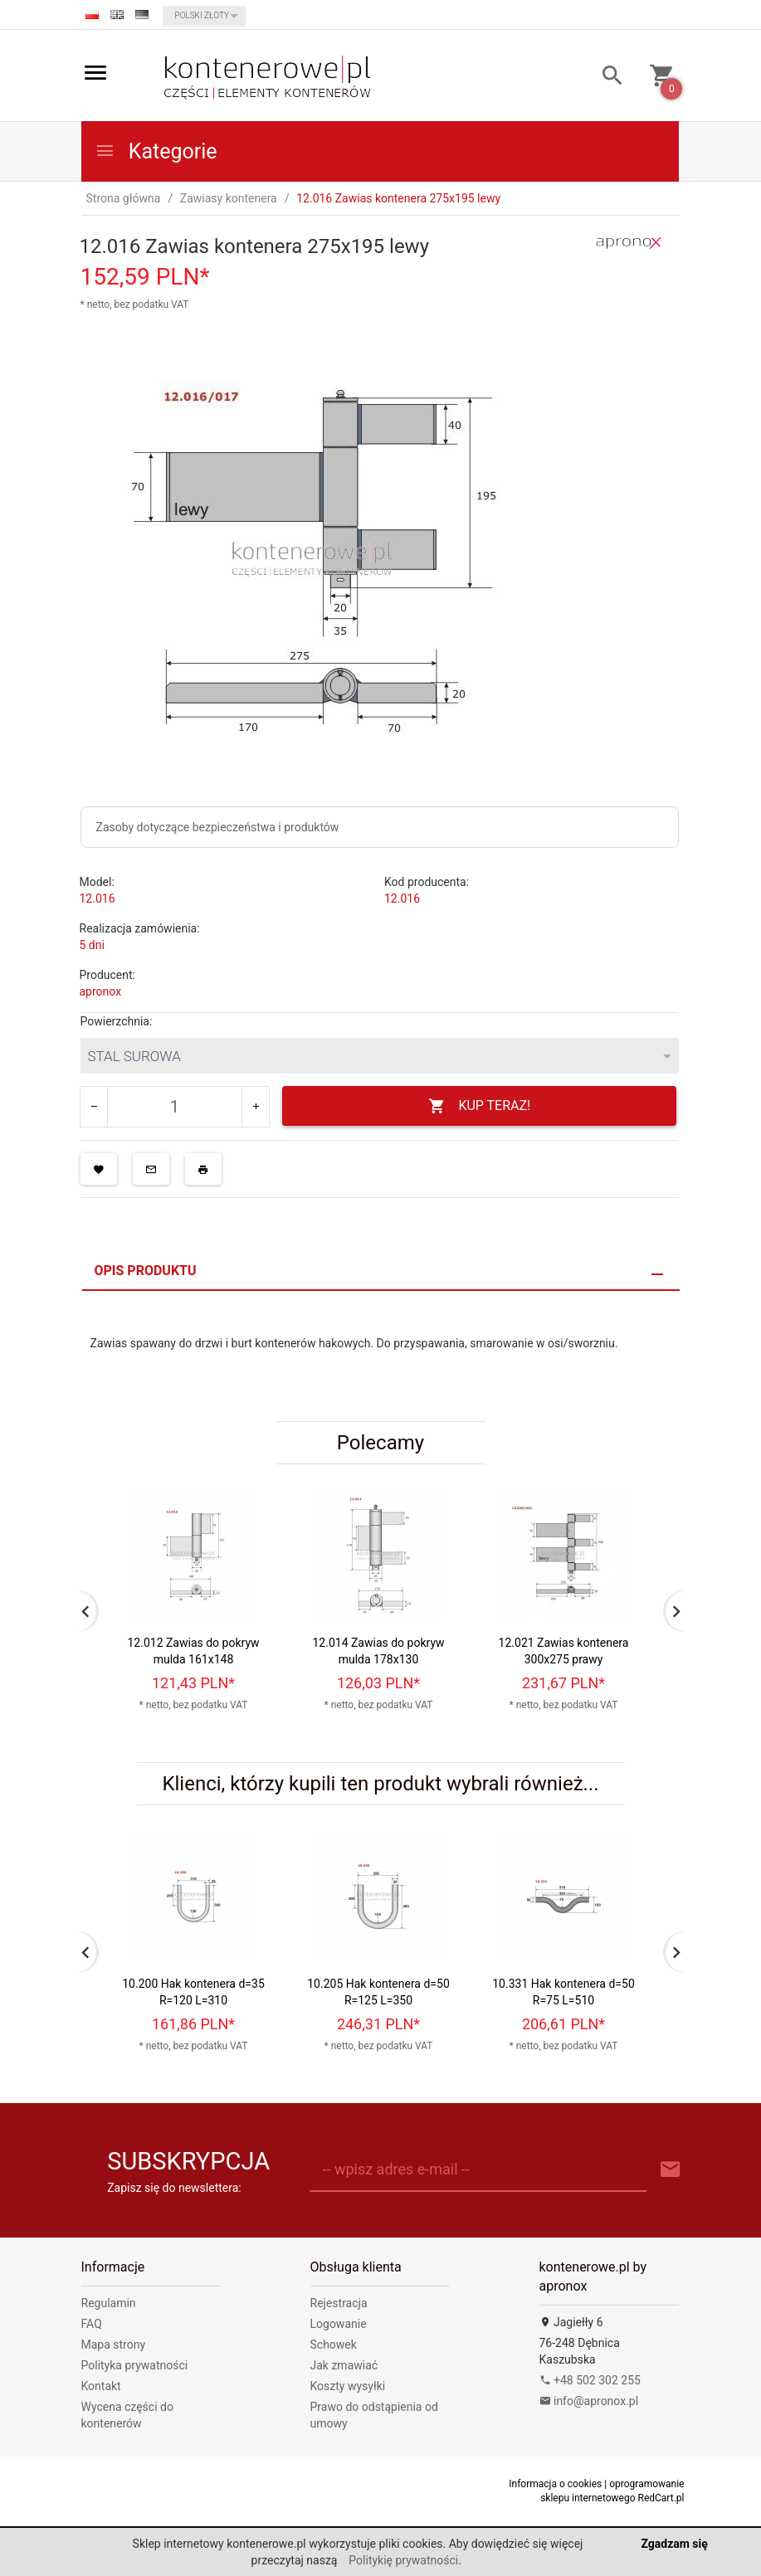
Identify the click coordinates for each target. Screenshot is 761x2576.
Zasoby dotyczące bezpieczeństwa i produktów (217, 827)
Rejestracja (339, 2303)
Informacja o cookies (555, 2484)
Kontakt (101, 2386)
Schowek (333, 2344)
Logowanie (338, 2323)
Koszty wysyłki (348, 2386)
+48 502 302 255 (590, 2380)
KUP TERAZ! (479, 1106)
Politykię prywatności (403, 2560)
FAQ (91, 2323)
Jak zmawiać (344, 2365)
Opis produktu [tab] (146, 1270)
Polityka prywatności (134, 2365)
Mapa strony (113, 2344)
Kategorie (156, 151)
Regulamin (108, 2303)
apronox (101, 991)
